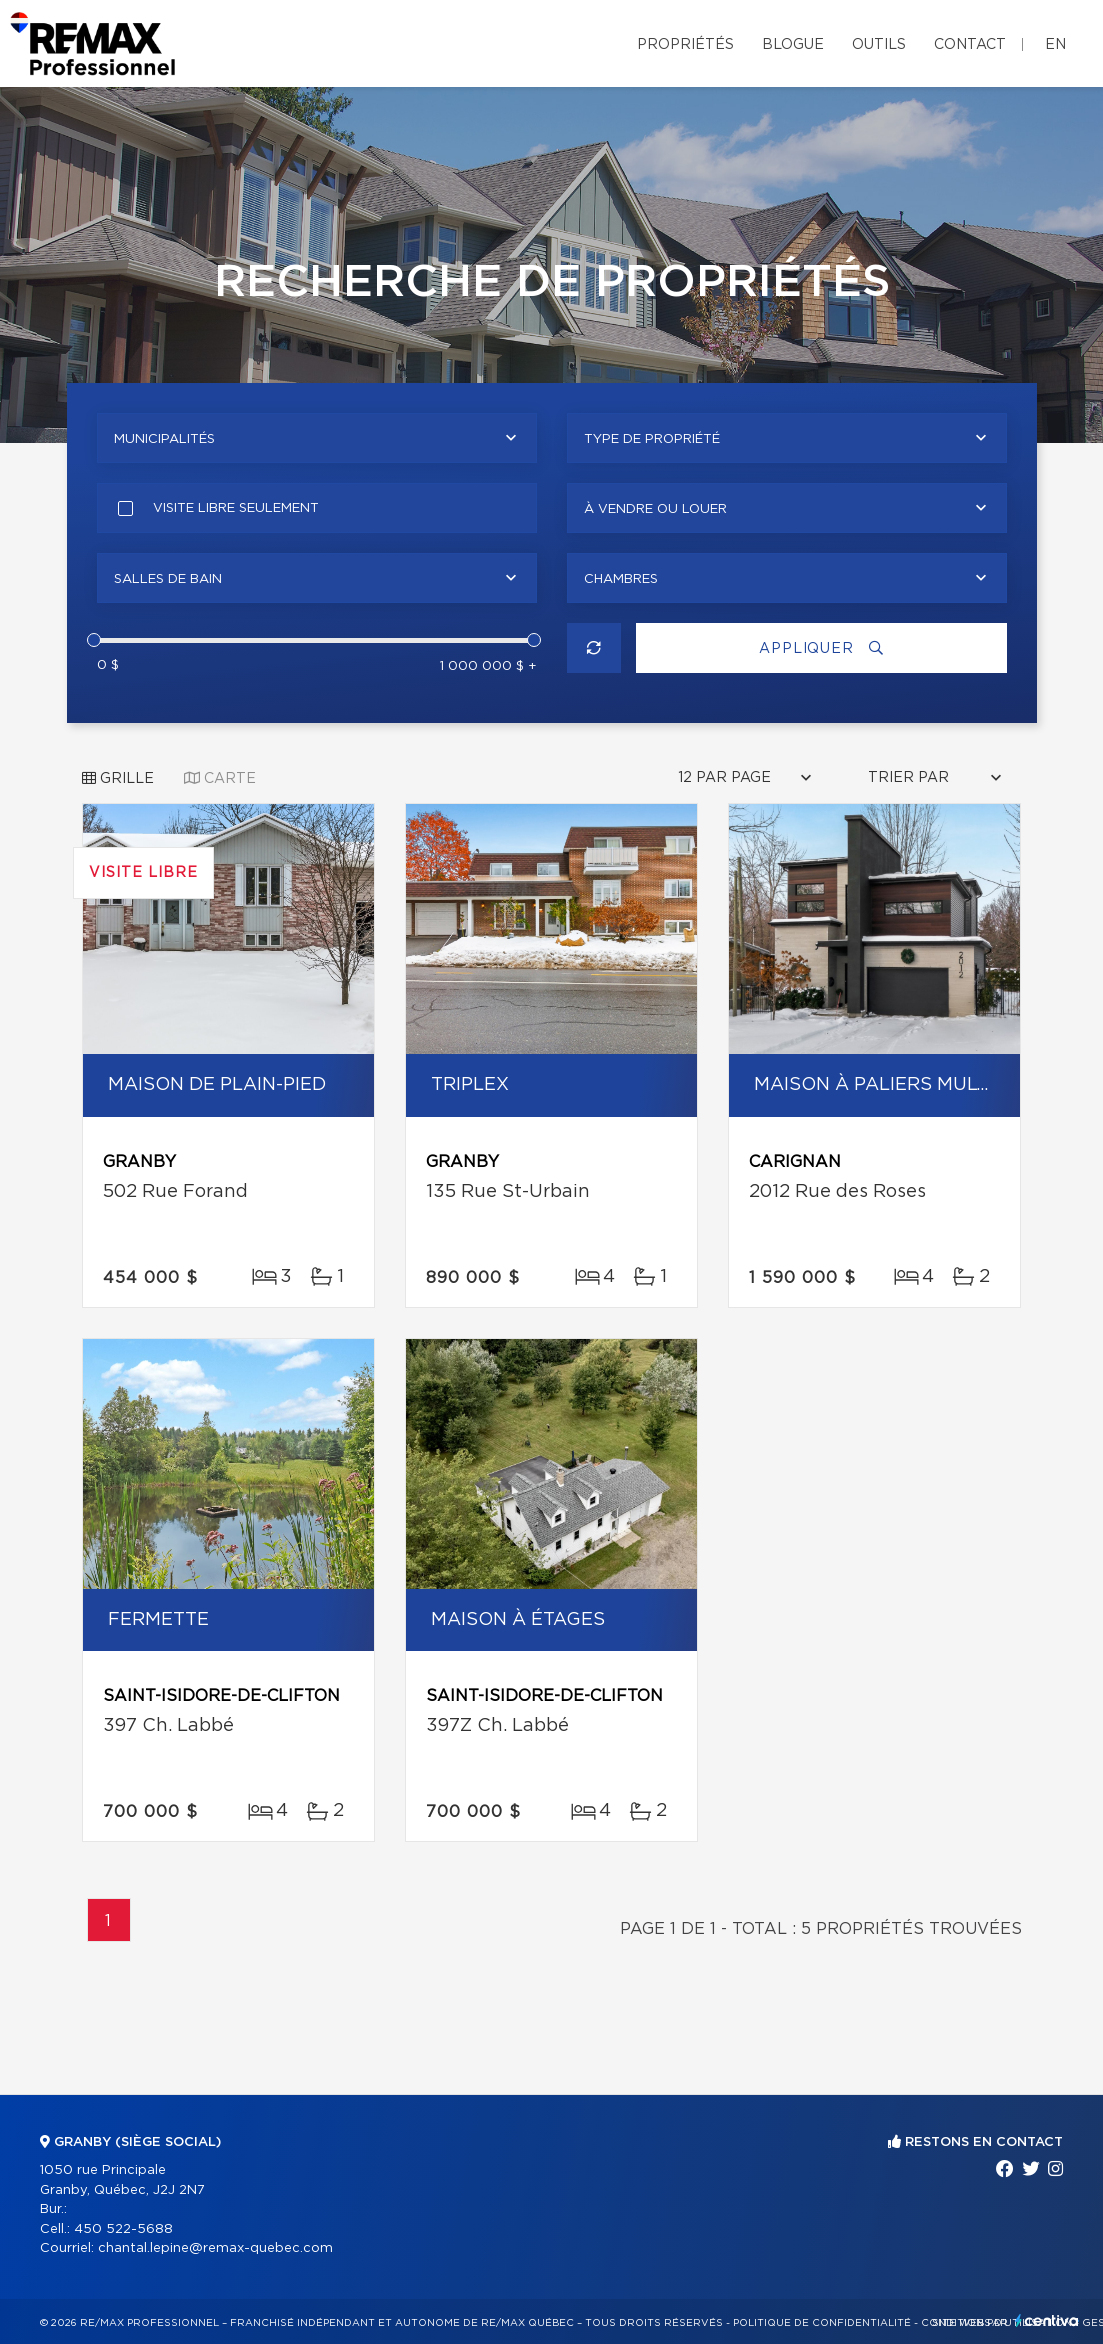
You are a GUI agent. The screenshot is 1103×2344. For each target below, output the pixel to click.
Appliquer (821, 648)
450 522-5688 (123, 2229)
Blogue (793, 45)
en (1055, 45)
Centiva (1047, 2320)
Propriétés (685, 45)
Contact (970, 45)
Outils (879, 45)
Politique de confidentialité (822, 2323)
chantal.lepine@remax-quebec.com (215, 2248)
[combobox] (317, 438)
